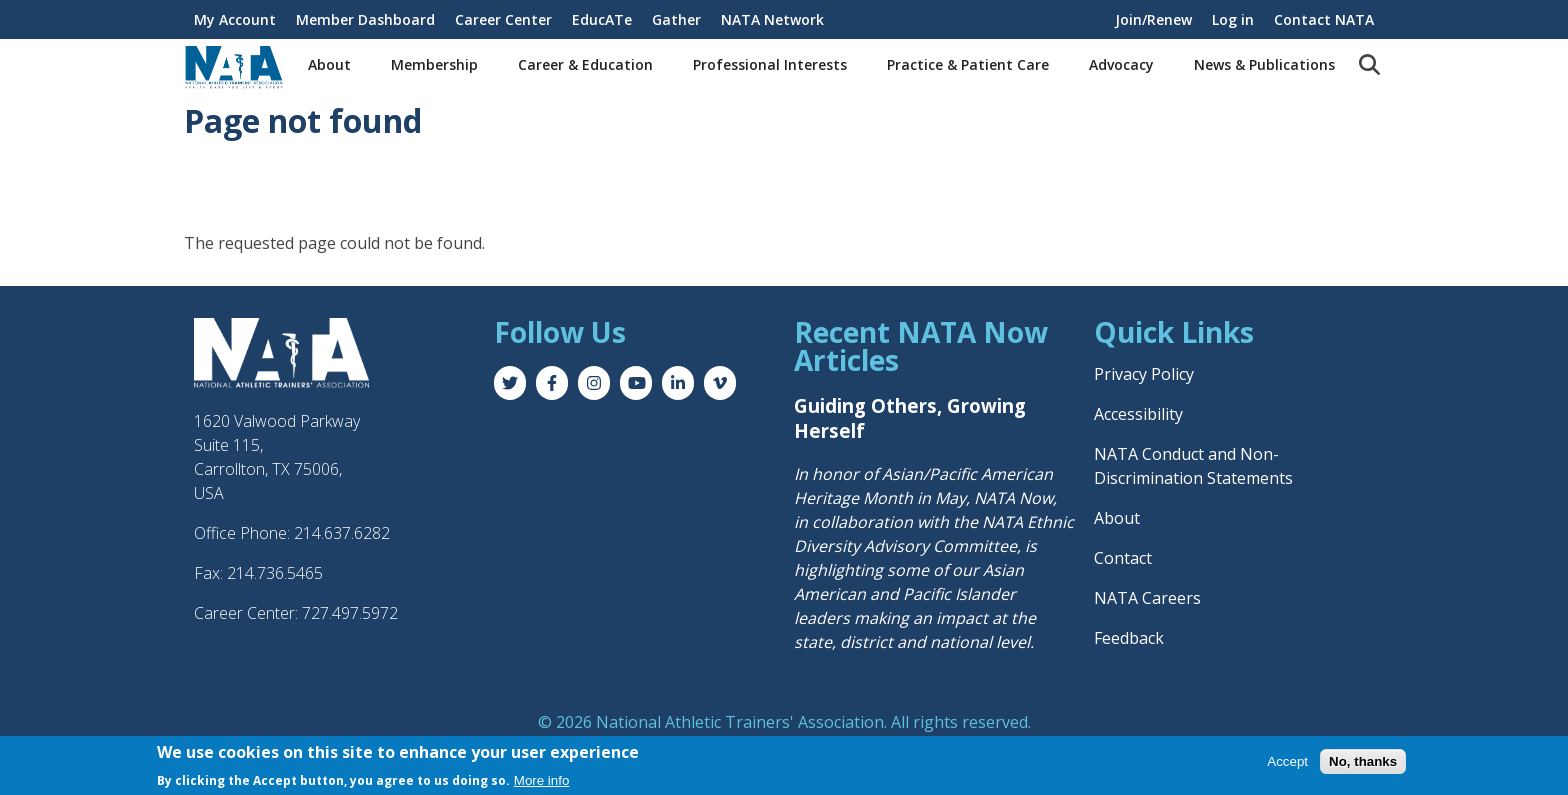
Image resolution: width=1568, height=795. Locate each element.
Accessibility (1138, 414)
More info (542, 780)
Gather (676, 19)
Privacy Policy (1144, 374)
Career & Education (585, 64)
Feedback (1129, 638)
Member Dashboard (365, 19)
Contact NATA (1324, 19)
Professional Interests (770, 64)
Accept (1287, 761)
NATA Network (772, 19)
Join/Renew (1153, 19)
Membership (434, 64)
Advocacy (1121, 64)
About (329, 64)
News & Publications (1264, 64)
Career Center (503, 19)
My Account (235, 19)
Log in (1233, 19)
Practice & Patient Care (968, 64)
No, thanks (1363, 761)
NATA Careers (1147, 598)
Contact (1123, 558)
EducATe (602, 19)
